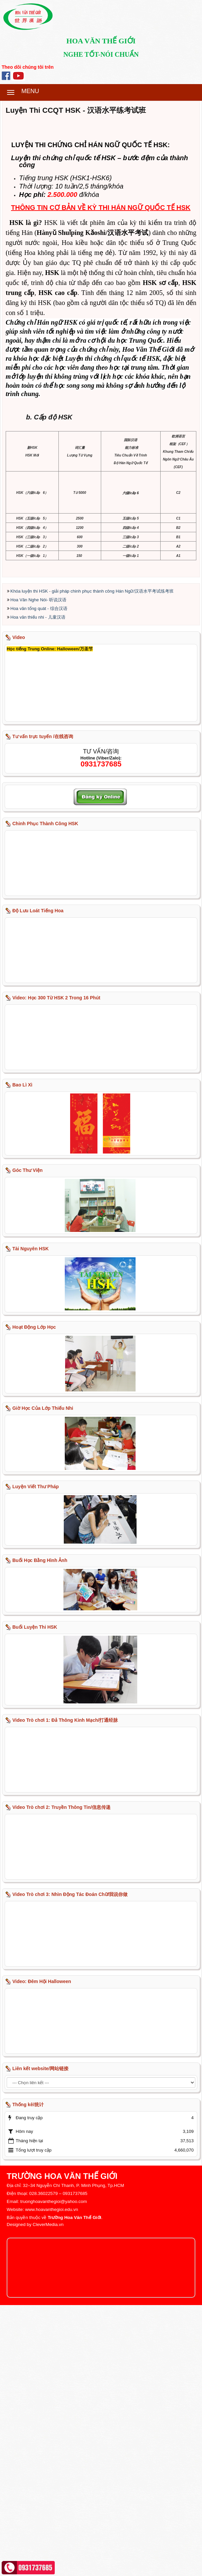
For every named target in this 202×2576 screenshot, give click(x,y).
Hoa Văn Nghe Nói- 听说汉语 (38, 870)
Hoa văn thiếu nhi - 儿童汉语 (37, 888)
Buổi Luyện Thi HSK (34, 1898)
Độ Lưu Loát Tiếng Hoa (37, 1181)
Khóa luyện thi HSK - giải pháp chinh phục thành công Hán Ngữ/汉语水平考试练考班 (92, 862)
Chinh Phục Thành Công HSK (45, 1094)
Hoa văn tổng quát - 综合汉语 (38, 879)
